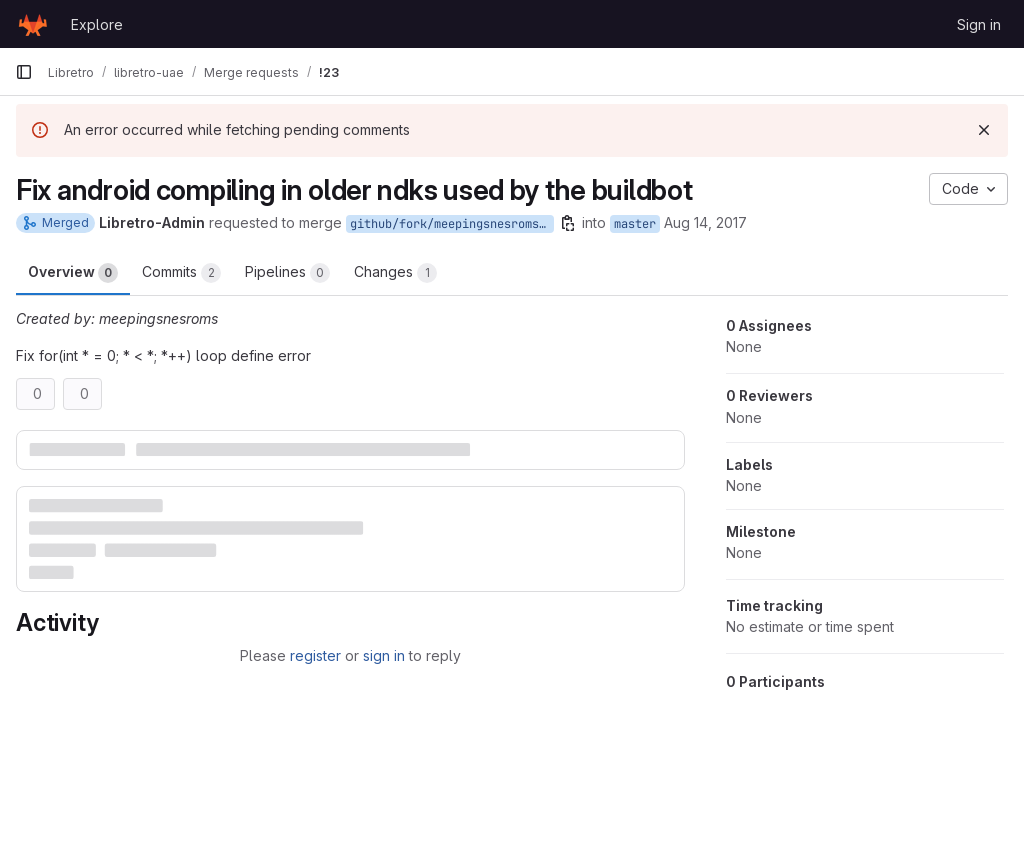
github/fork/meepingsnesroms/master (452, 224)
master (635, 224)
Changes (395, 273)
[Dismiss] (984, 130)
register (315, 655)
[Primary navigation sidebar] (24, 72)
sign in (384, 655)
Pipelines (287, 273)
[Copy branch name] (568, 223)
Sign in (979, 24)
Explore (97, 24)
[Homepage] (33, 24)
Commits (181, 273)
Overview (73, 273)
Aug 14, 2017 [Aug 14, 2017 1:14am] (705, 222)
